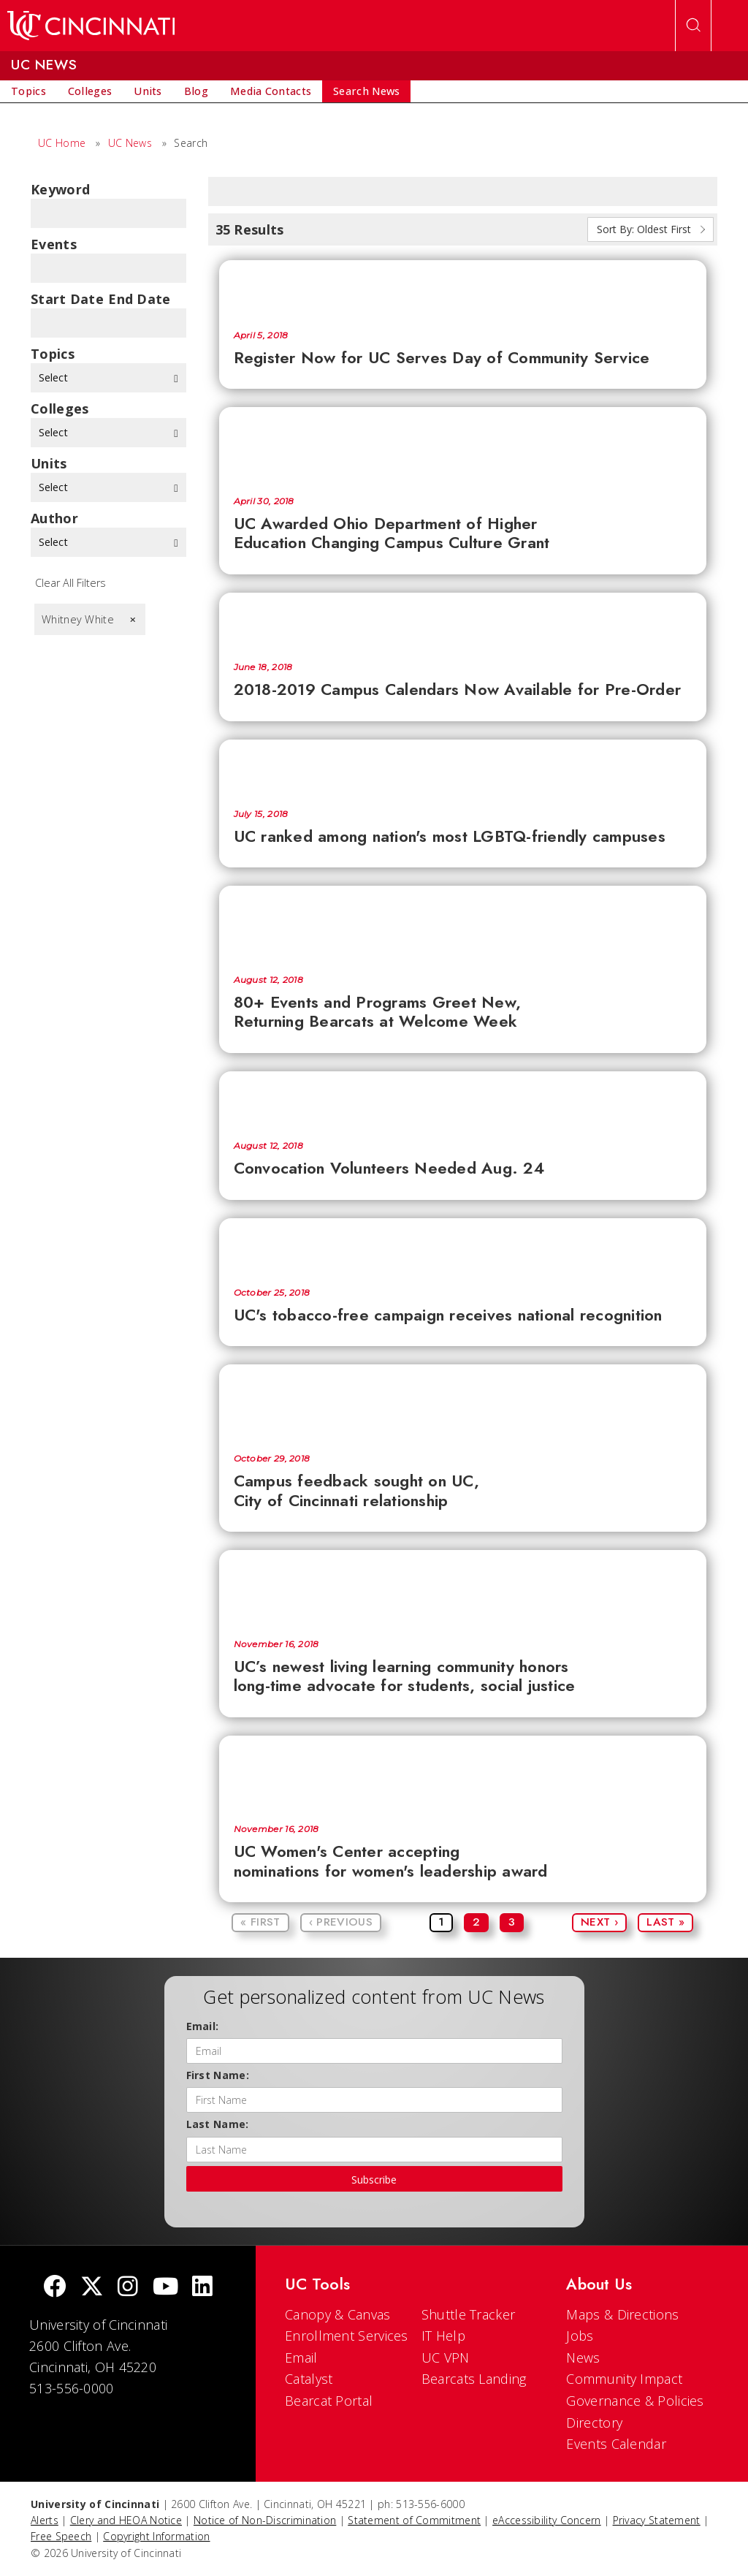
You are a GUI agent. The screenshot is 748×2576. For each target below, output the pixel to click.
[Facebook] (54, 2287)
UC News (130, 143)
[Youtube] (165, 2287)
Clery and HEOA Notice (126, 2520)
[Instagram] (128, 2287)
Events (54, 244)
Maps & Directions (622, 2314)
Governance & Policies (634, 2400)
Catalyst (308, 2378)
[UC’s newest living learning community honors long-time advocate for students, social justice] (463, 1587)
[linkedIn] (202, 2287)
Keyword (60, 189)
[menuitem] (28, 91)
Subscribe (374, 2179)
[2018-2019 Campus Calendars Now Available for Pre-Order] (463, 620)
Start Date (67, 299)
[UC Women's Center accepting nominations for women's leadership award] (463, 1773)
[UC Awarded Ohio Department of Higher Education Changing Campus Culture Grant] (463, 444)
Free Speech (61, 2536)
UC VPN (445, 2357)
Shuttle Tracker (468, 2314)
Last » (665, 1922)
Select (108, 377)
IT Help (443, 2335)
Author (54, 518)
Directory (594, 2422)
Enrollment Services (346, 2335)
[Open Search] (693, 25)
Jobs (579, 2335)
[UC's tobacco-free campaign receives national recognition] (463, 1245)
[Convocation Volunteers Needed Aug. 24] (463, 1098)
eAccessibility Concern (546, 2520)
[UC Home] (91, 25)
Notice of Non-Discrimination (265, 2520)
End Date (139, 299)
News (583, 2357)
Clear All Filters (70, 583)
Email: (202, 2026)
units (49, 463)
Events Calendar (616, 2443)
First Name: (217, 2075)
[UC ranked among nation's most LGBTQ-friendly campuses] (463, 767)
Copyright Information (156, 2536)
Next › (599, 1922)
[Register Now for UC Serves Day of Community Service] (463, 287)
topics (53, 353)
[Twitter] (92, 2287)
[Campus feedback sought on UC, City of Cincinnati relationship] (463, 1401)
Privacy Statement (657, 2520)
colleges (59, 408)
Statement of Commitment (414, 2520)
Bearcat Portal (329, 2400)
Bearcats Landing (474, 2378)
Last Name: (217, 2124)
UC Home (61, 143)
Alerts (44, 2520)
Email (301, 2357)
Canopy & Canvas (338, 2314)
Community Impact (624, 2378)
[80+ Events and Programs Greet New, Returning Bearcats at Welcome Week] (463, 923)
